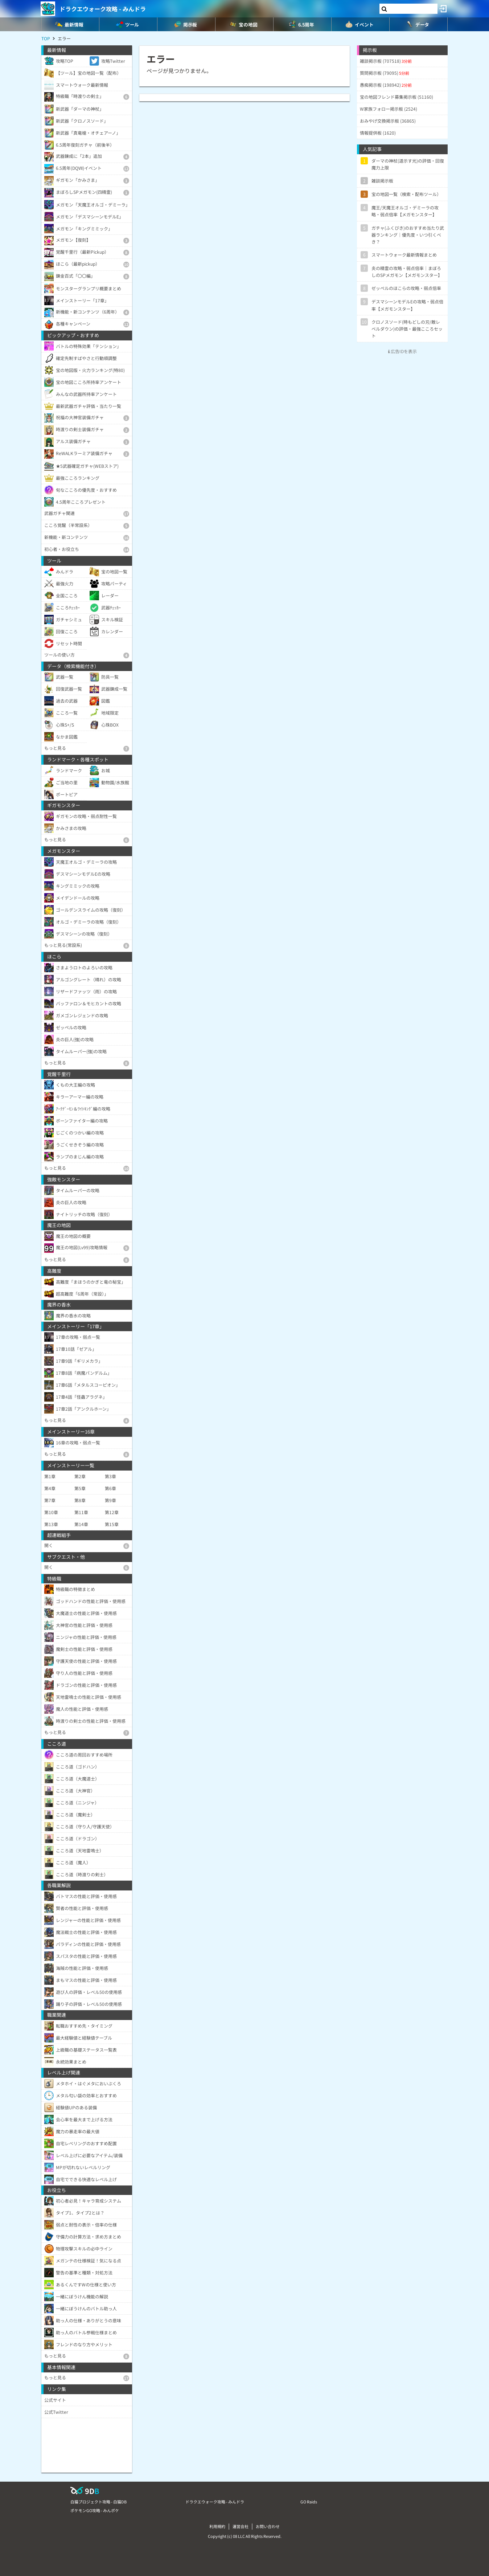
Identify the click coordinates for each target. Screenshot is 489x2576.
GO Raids (308, 2502)
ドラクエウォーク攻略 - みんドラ (102, 8)
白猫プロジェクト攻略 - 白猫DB (98, 2502)
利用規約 (217, 2526)
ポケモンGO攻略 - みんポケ (94, 2510)
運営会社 (240, 2526)
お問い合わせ (268, 2526)
